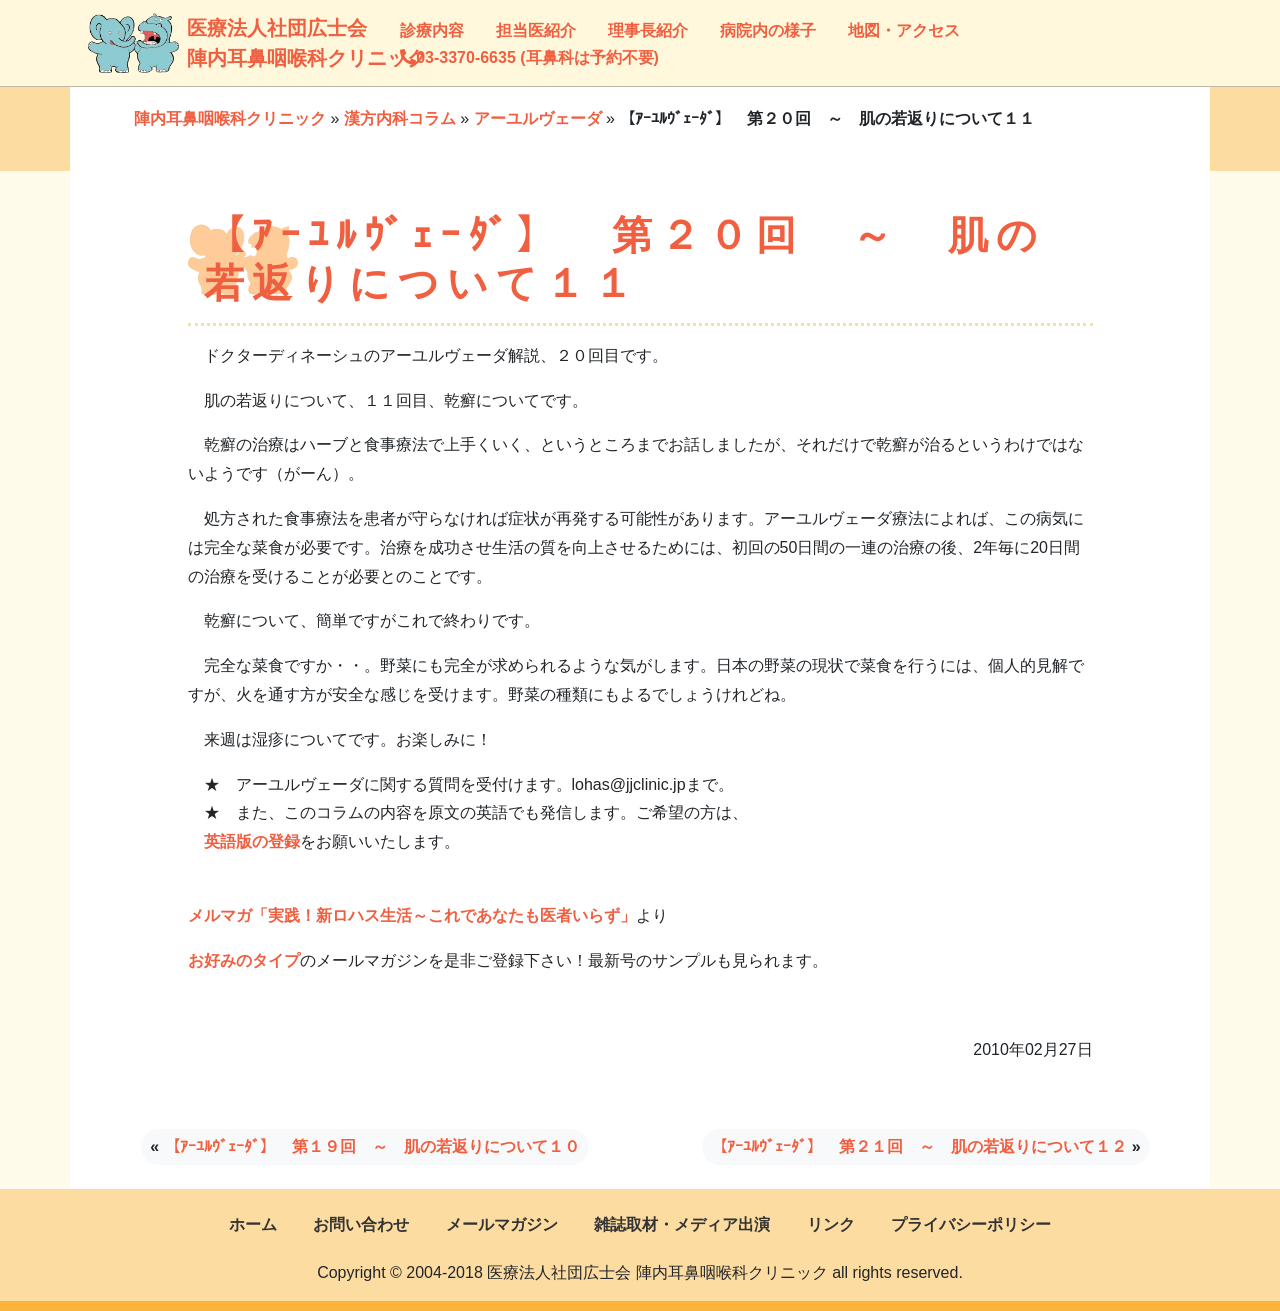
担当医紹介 (536, 30)
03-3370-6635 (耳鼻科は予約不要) (529, 57)
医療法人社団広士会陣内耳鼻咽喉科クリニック (212, 43)
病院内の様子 (768, 30)
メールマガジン (502, 1224)
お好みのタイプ (244, 960)
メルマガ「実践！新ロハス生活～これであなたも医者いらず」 (412, 915)
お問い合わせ (361, 1224)
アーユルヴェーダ (538, 118)
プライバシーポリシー (971, 1224)
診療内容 (432, 30)
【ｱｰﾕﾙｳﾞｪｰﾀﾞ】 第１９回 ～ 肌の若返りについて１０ (372, 1146)
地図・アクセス (904, 30)
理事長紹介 (648, 30)
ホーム (253, 1224)
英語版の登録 (252, 841)
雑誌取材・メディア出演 (682, 1224)
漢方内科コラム (400, 118)
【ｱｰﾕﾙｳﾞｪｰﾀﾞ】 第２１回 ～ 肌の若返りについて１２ (919, 1146)
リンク (831, 1224)
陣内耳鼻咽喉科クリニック (230, 118)
